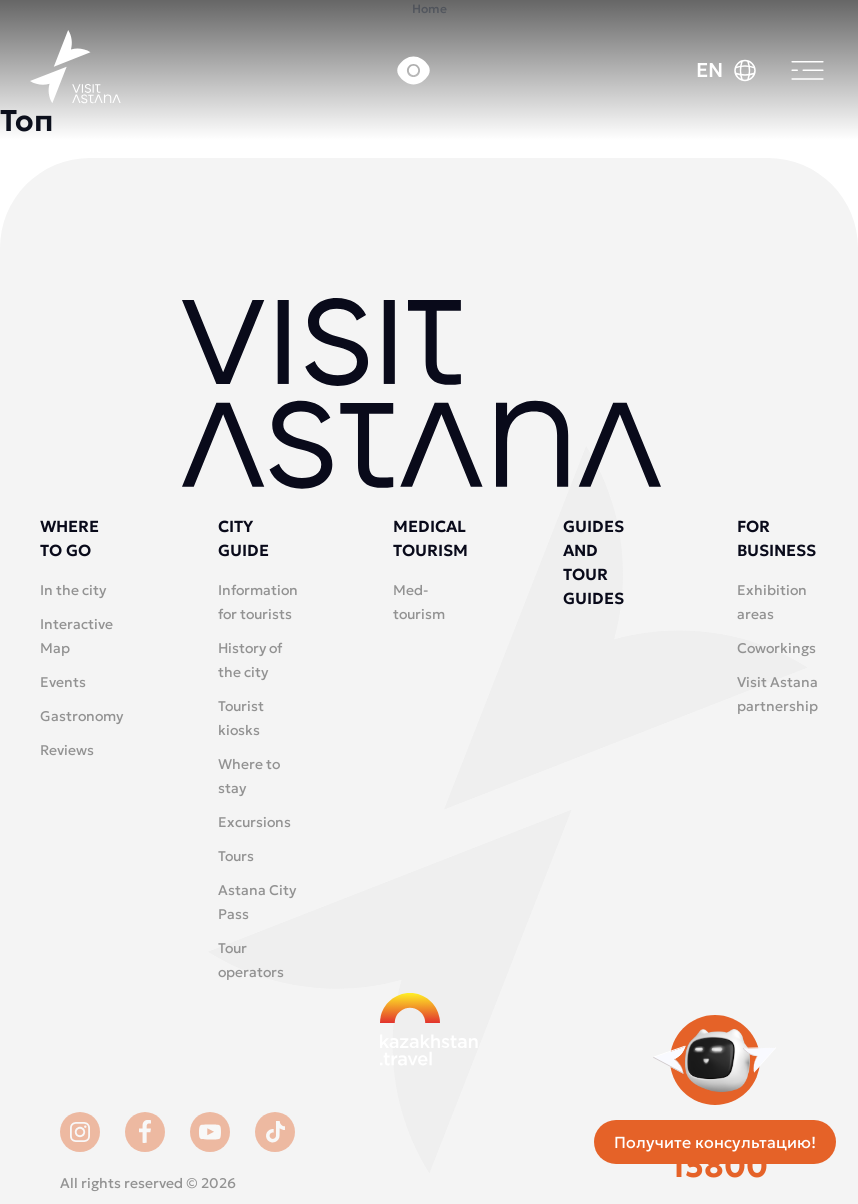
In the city (73, 590)
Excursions (254, 822)
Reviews (67, 750)
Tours (236, 856)
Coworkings (776, 648)
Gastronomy (81, 716)
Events (63, 682)
